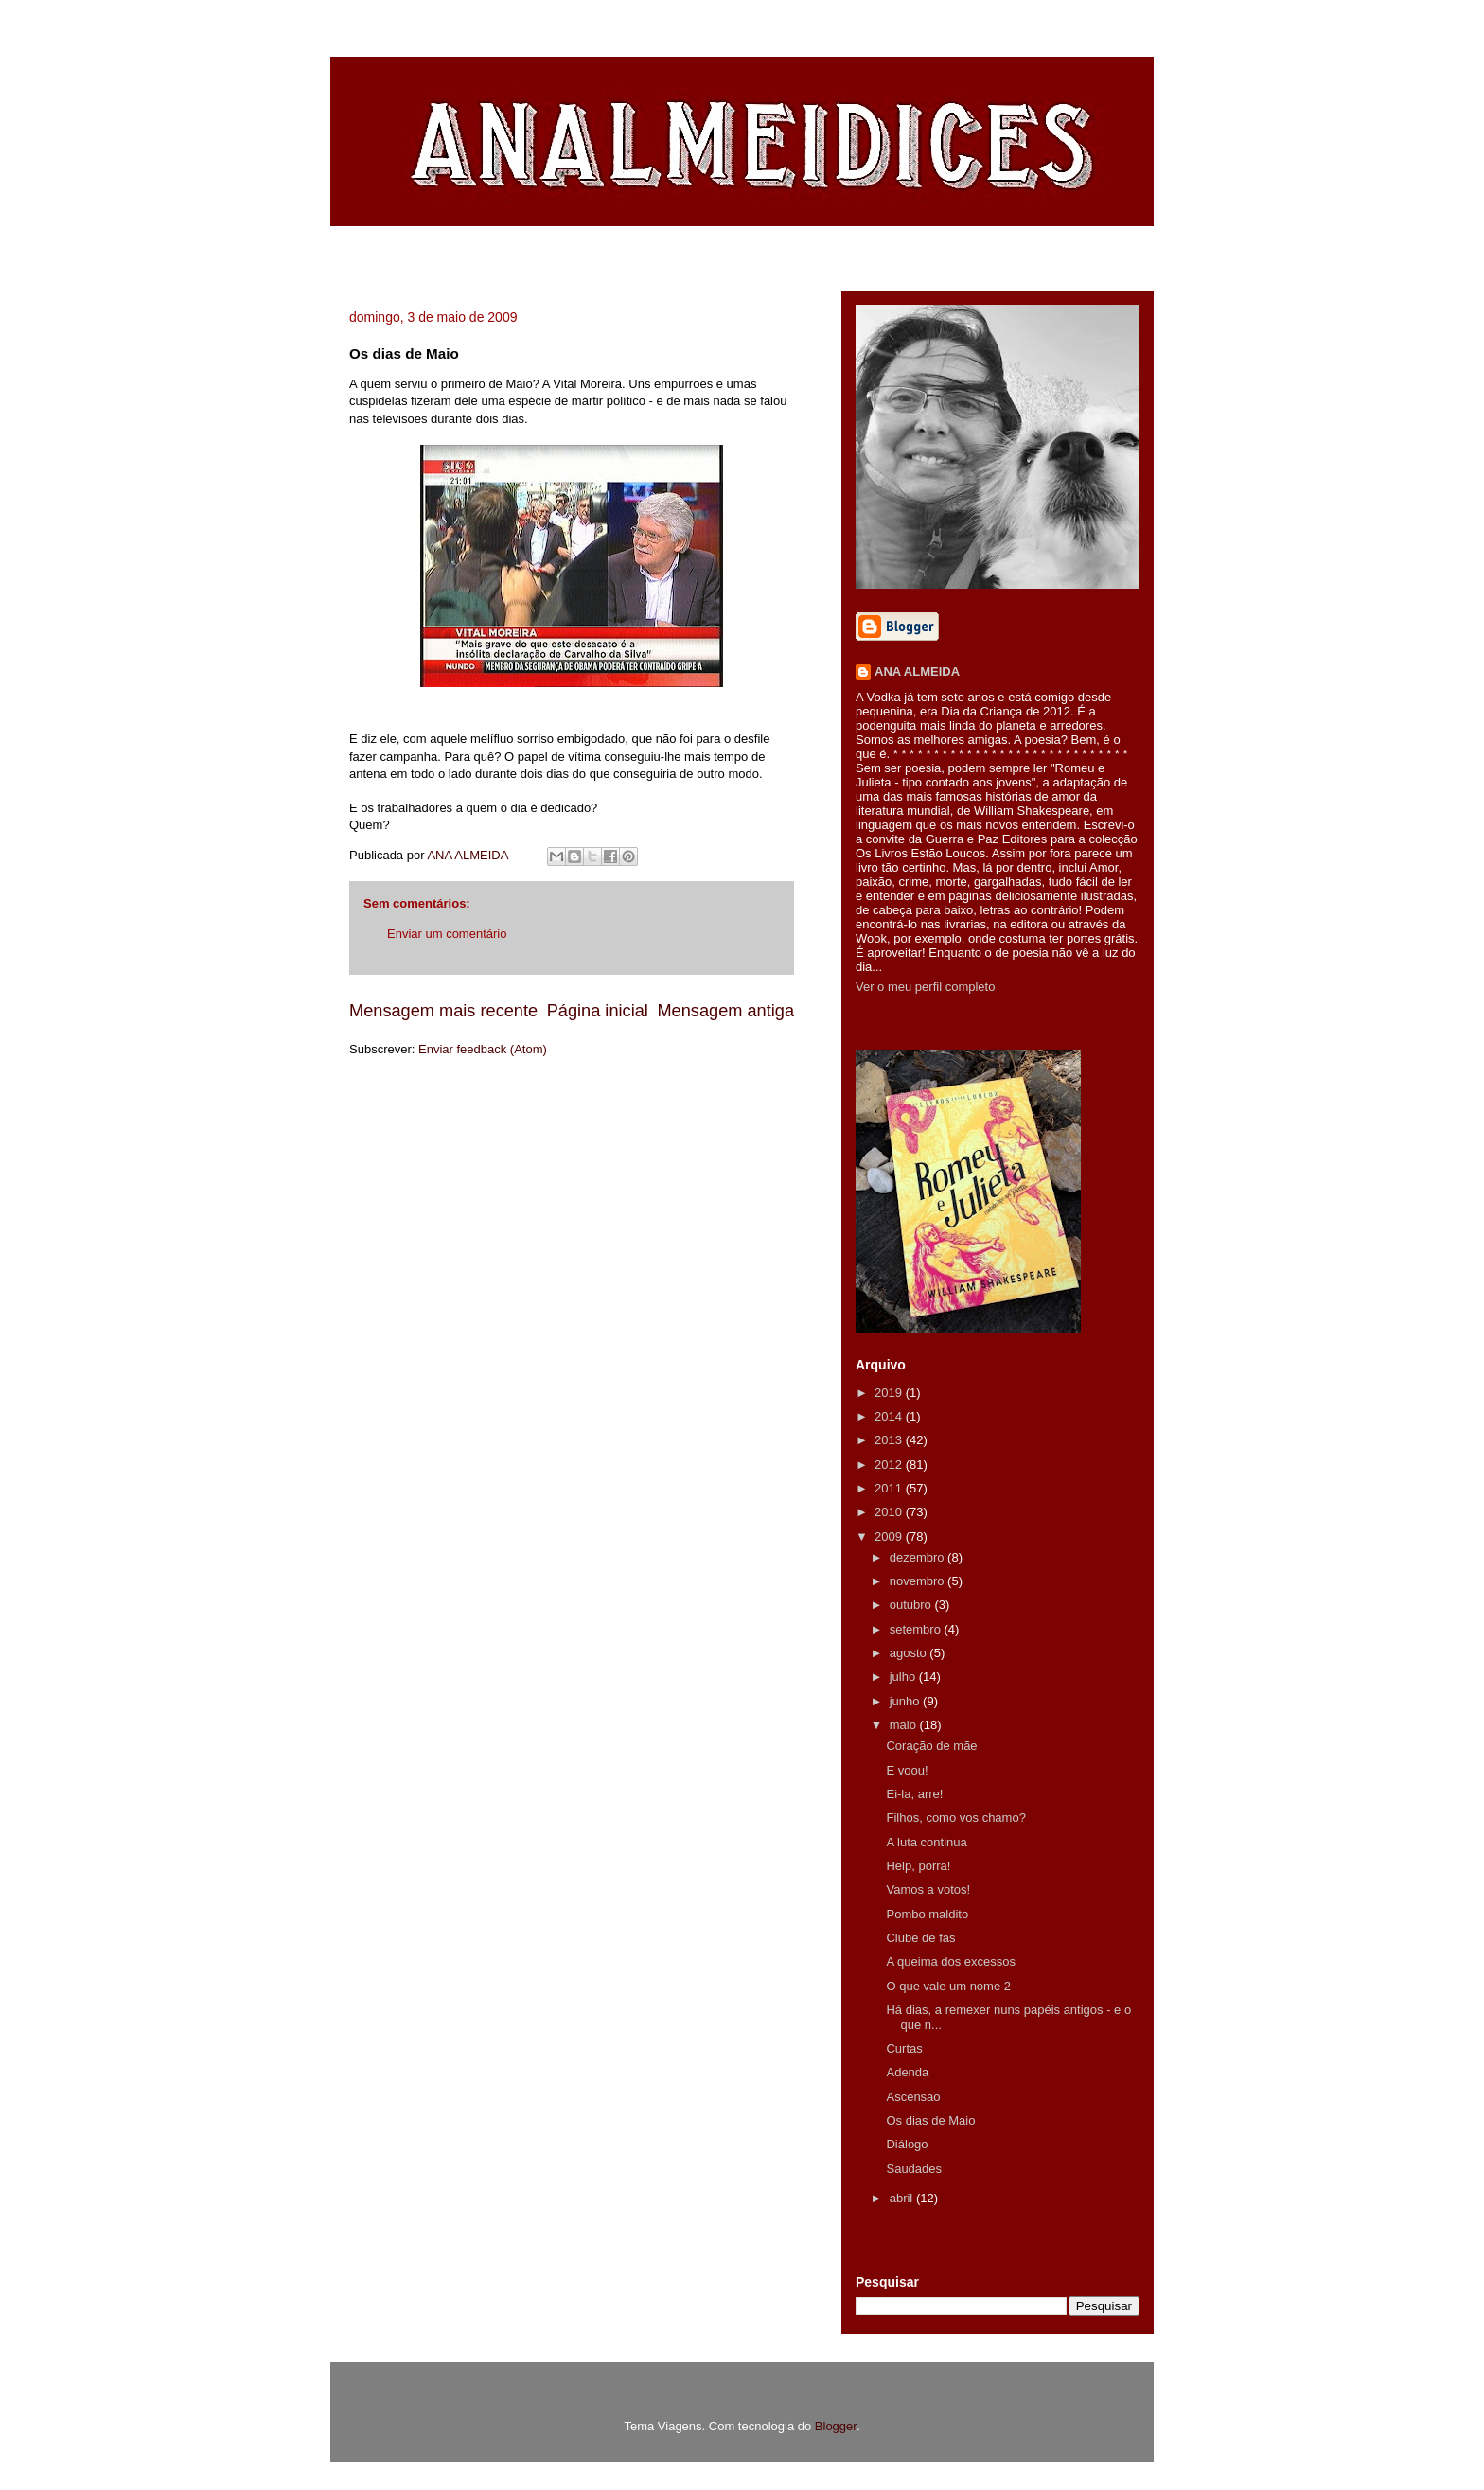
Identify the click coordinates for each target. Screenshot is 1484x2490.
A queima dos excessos (951, 1961)
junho (906, 1701)
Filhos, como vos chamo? (955, 1817)
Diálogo (907, 2144)
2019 (890, 1393)
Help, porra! (918, 1866)
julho (904, 1676)
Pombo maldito (927, 1914)
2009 (890, 1536)
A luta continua (926, 1842)
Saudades (914, 2169)
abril (903, 2198)
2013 (890, 1440)
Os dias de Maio (930, 2120)
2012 (890, 1464)
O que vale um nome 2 (948, 1986)
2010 (890, 1512)
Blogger (836, 2426)
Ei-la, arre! (914, 1794)
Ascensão (913, 2097)
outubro (912, 1605)
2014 (890, 1416)
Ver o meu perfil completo (925, 987)
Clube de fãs (920, 1938)
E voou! (907, 1770)
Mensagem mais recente (443, 1010)
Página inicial (597, 1010)
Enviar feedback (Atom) (482, 1049)
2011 (890, 1488)
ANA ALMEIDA (917, 671)
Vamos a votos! (928, 1889)
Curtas (904, 2048)
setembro (917, 1629)
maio (905, 1725)
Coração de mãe (931, 1746)
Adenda (907, 2072)
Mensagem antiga (725, 1010)
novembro (918, 1581)
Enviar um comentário (446, 934)
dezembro (918, 1557)
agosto (910, 1653)
